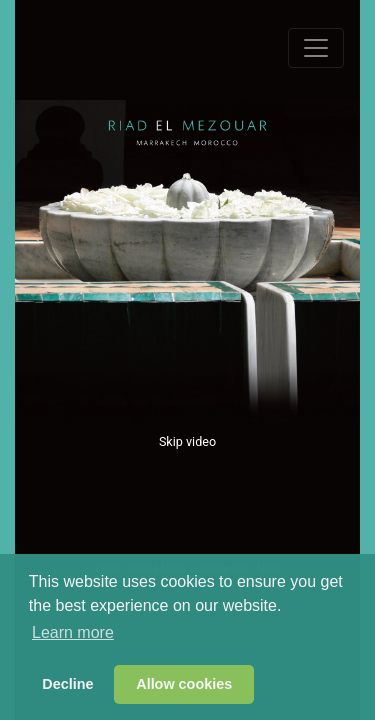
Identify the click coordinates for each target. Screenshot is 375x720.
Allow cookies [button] (184, 684)
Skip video (187, 441)
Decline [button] (67, 684)
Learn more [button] (73, 632)
